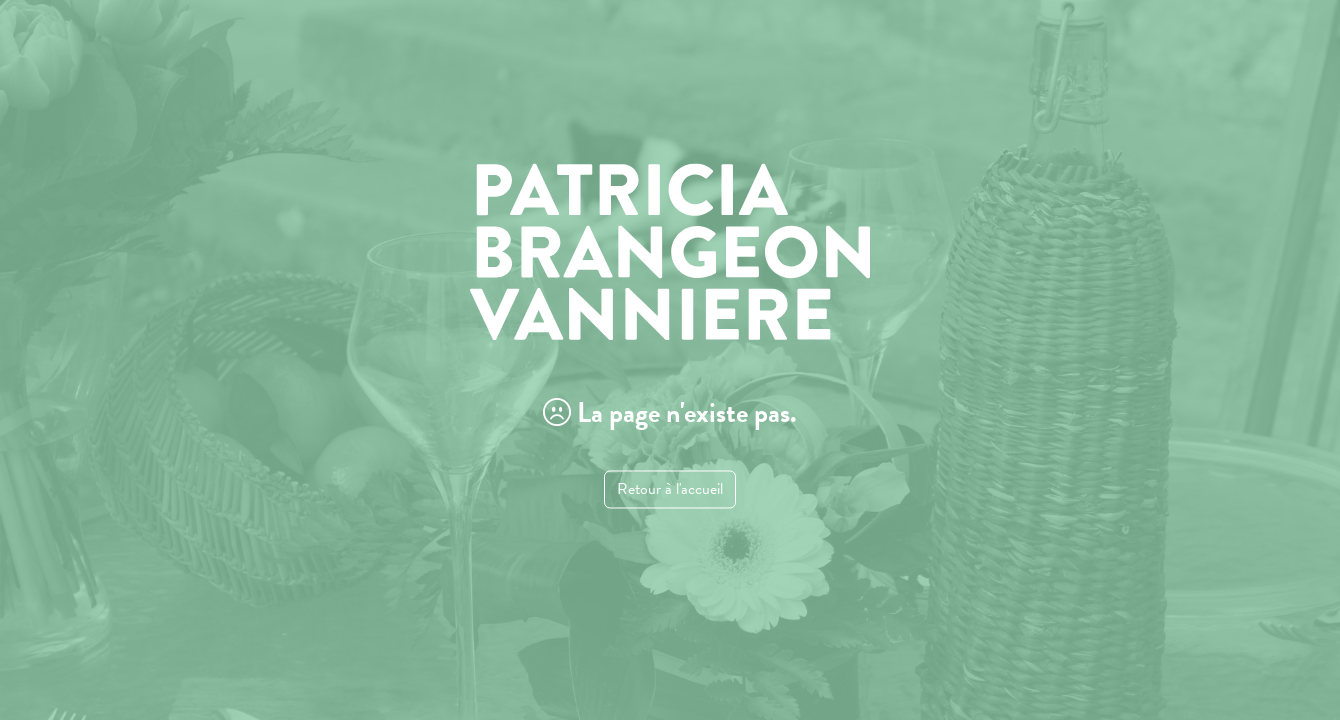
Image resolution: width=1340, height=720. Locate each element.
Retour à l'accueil (670, 490)
